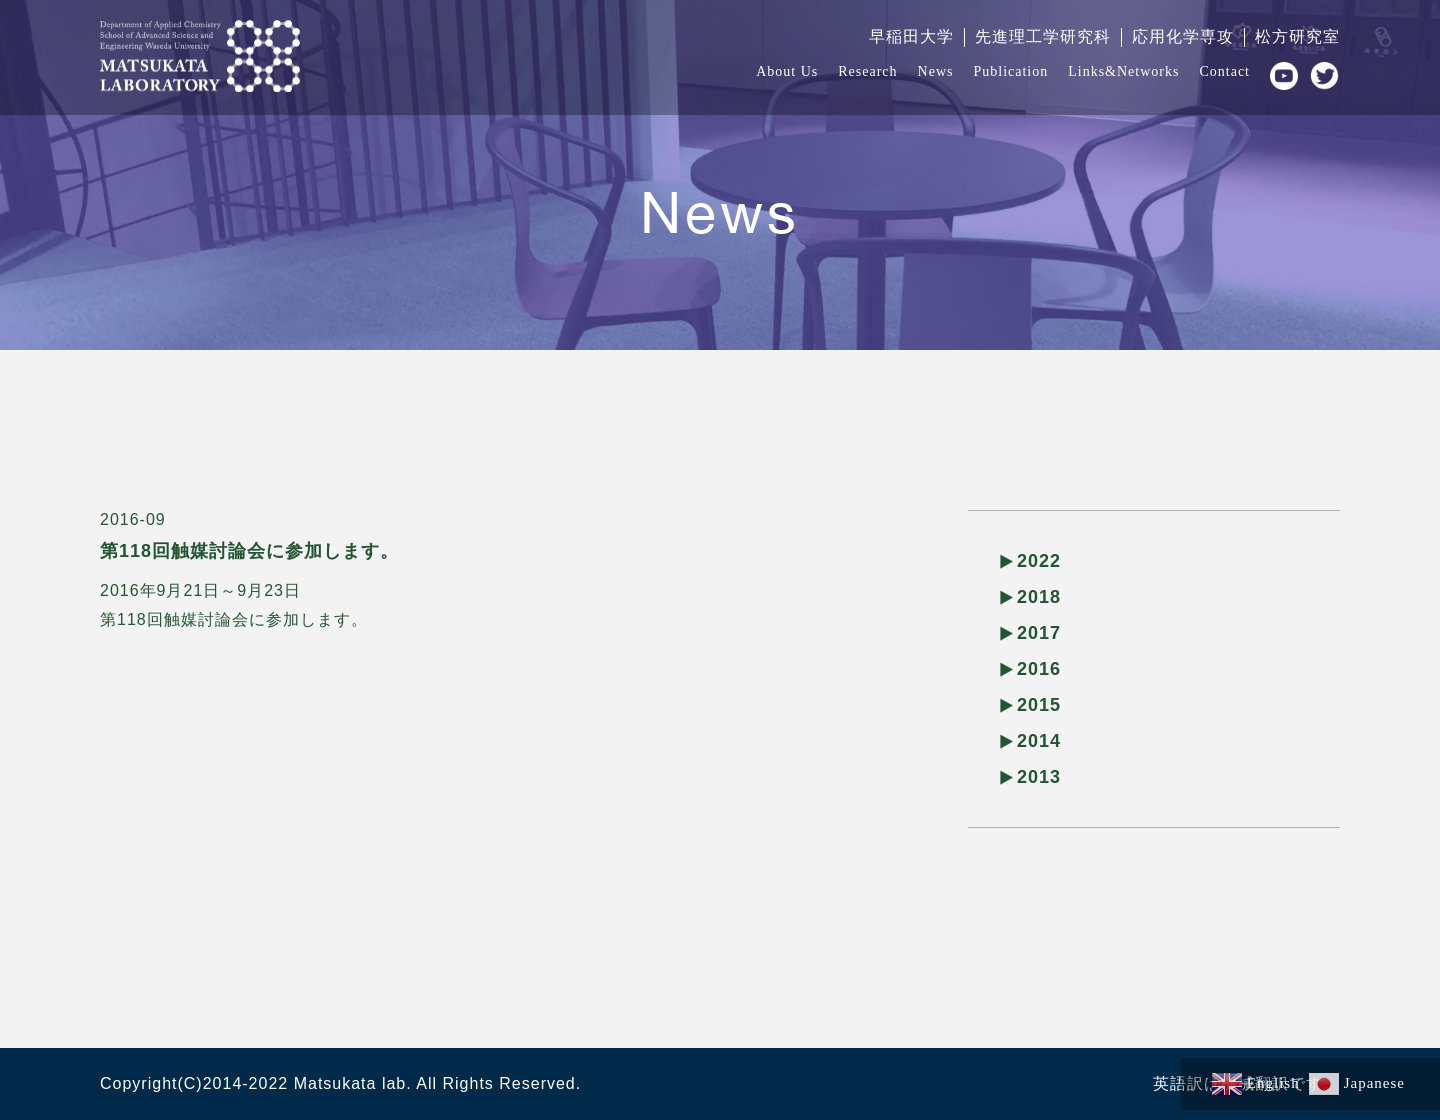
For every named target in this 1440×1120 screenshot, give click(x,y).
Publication (1010, 71)
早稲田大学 (911, 36)
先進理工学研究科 (1043, 36)
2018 (1039, 597)
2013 (1039, 777)
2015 (1039, 705)
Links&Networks (1123, 71)
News (936, 71)
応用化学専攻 (1183, 36)
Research (867, 71)
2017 (1039, 633)
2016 (1039, 669)
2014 (1039, 741)
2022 (1039, 561)
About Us (787, 71)
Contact (1224, 71)
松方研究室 (1297, 36)
